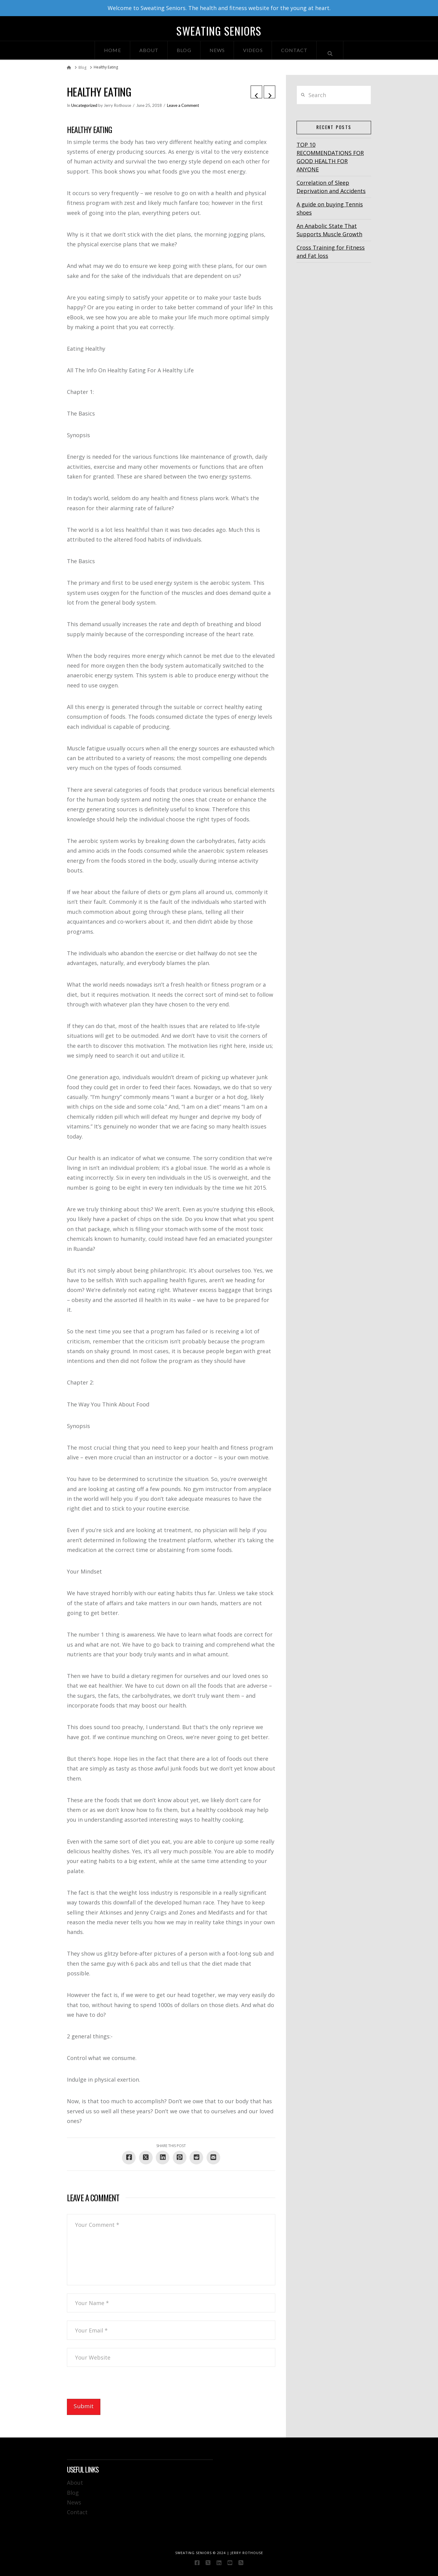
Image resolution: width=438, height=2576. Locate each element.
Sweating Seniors (218, 30)
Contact (77, 2512)
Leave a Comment (183, 105)
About (75, 2482)
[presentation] (113, 2387)
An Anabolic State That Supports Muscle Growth (329, 230)
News (74, 2502)
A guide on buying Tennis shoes (330, 208)
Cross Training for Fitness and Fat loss (331, 251)
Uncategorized (84, 105)
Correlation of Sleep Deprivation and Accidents (331, 187)
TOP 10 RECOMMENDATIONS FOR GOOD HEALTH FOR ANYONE (330, 157)
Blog (73, 2492)
